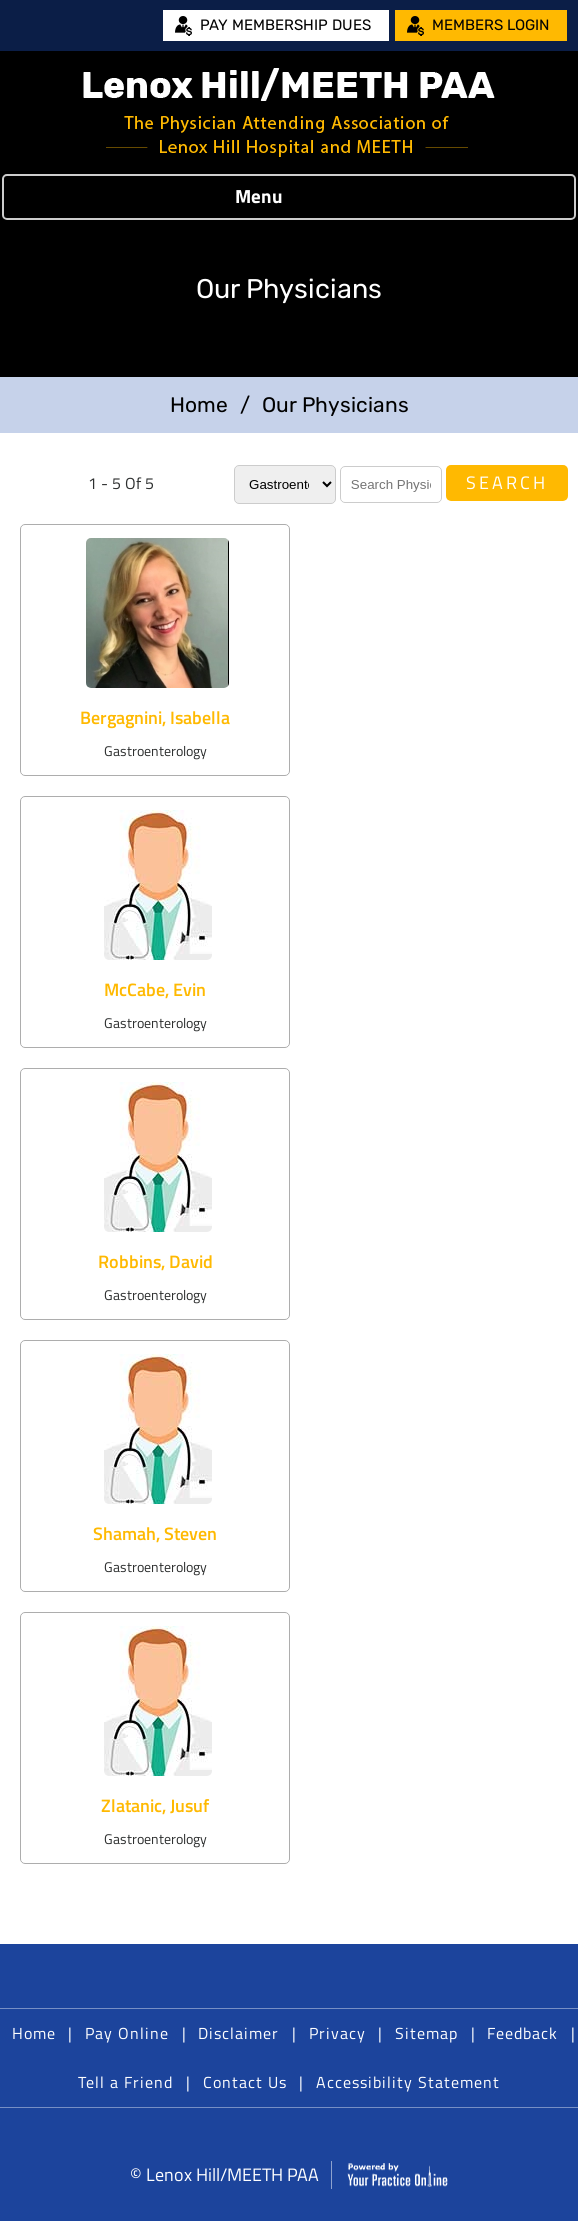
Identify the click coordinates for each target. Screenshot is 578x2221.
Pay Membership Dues (285, 25)
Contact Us (245, 2082)
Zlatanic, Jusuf (155, 1805)
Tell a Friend (125, 2082)
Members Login (490, 25)
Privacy (337, 2033)
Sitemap (426, 2033)
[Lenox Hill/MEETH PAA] (289, 112)
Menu (284, 197)
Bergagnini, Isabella (155, 717)
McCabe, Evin (155, 989)
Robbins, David (155, 1261)
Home (199, 404)
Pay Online (127, 2033)
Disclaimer (238, 2033)
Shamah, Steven (155, 1533)
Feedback (522, 2033)
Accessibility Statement (408, 2082)
